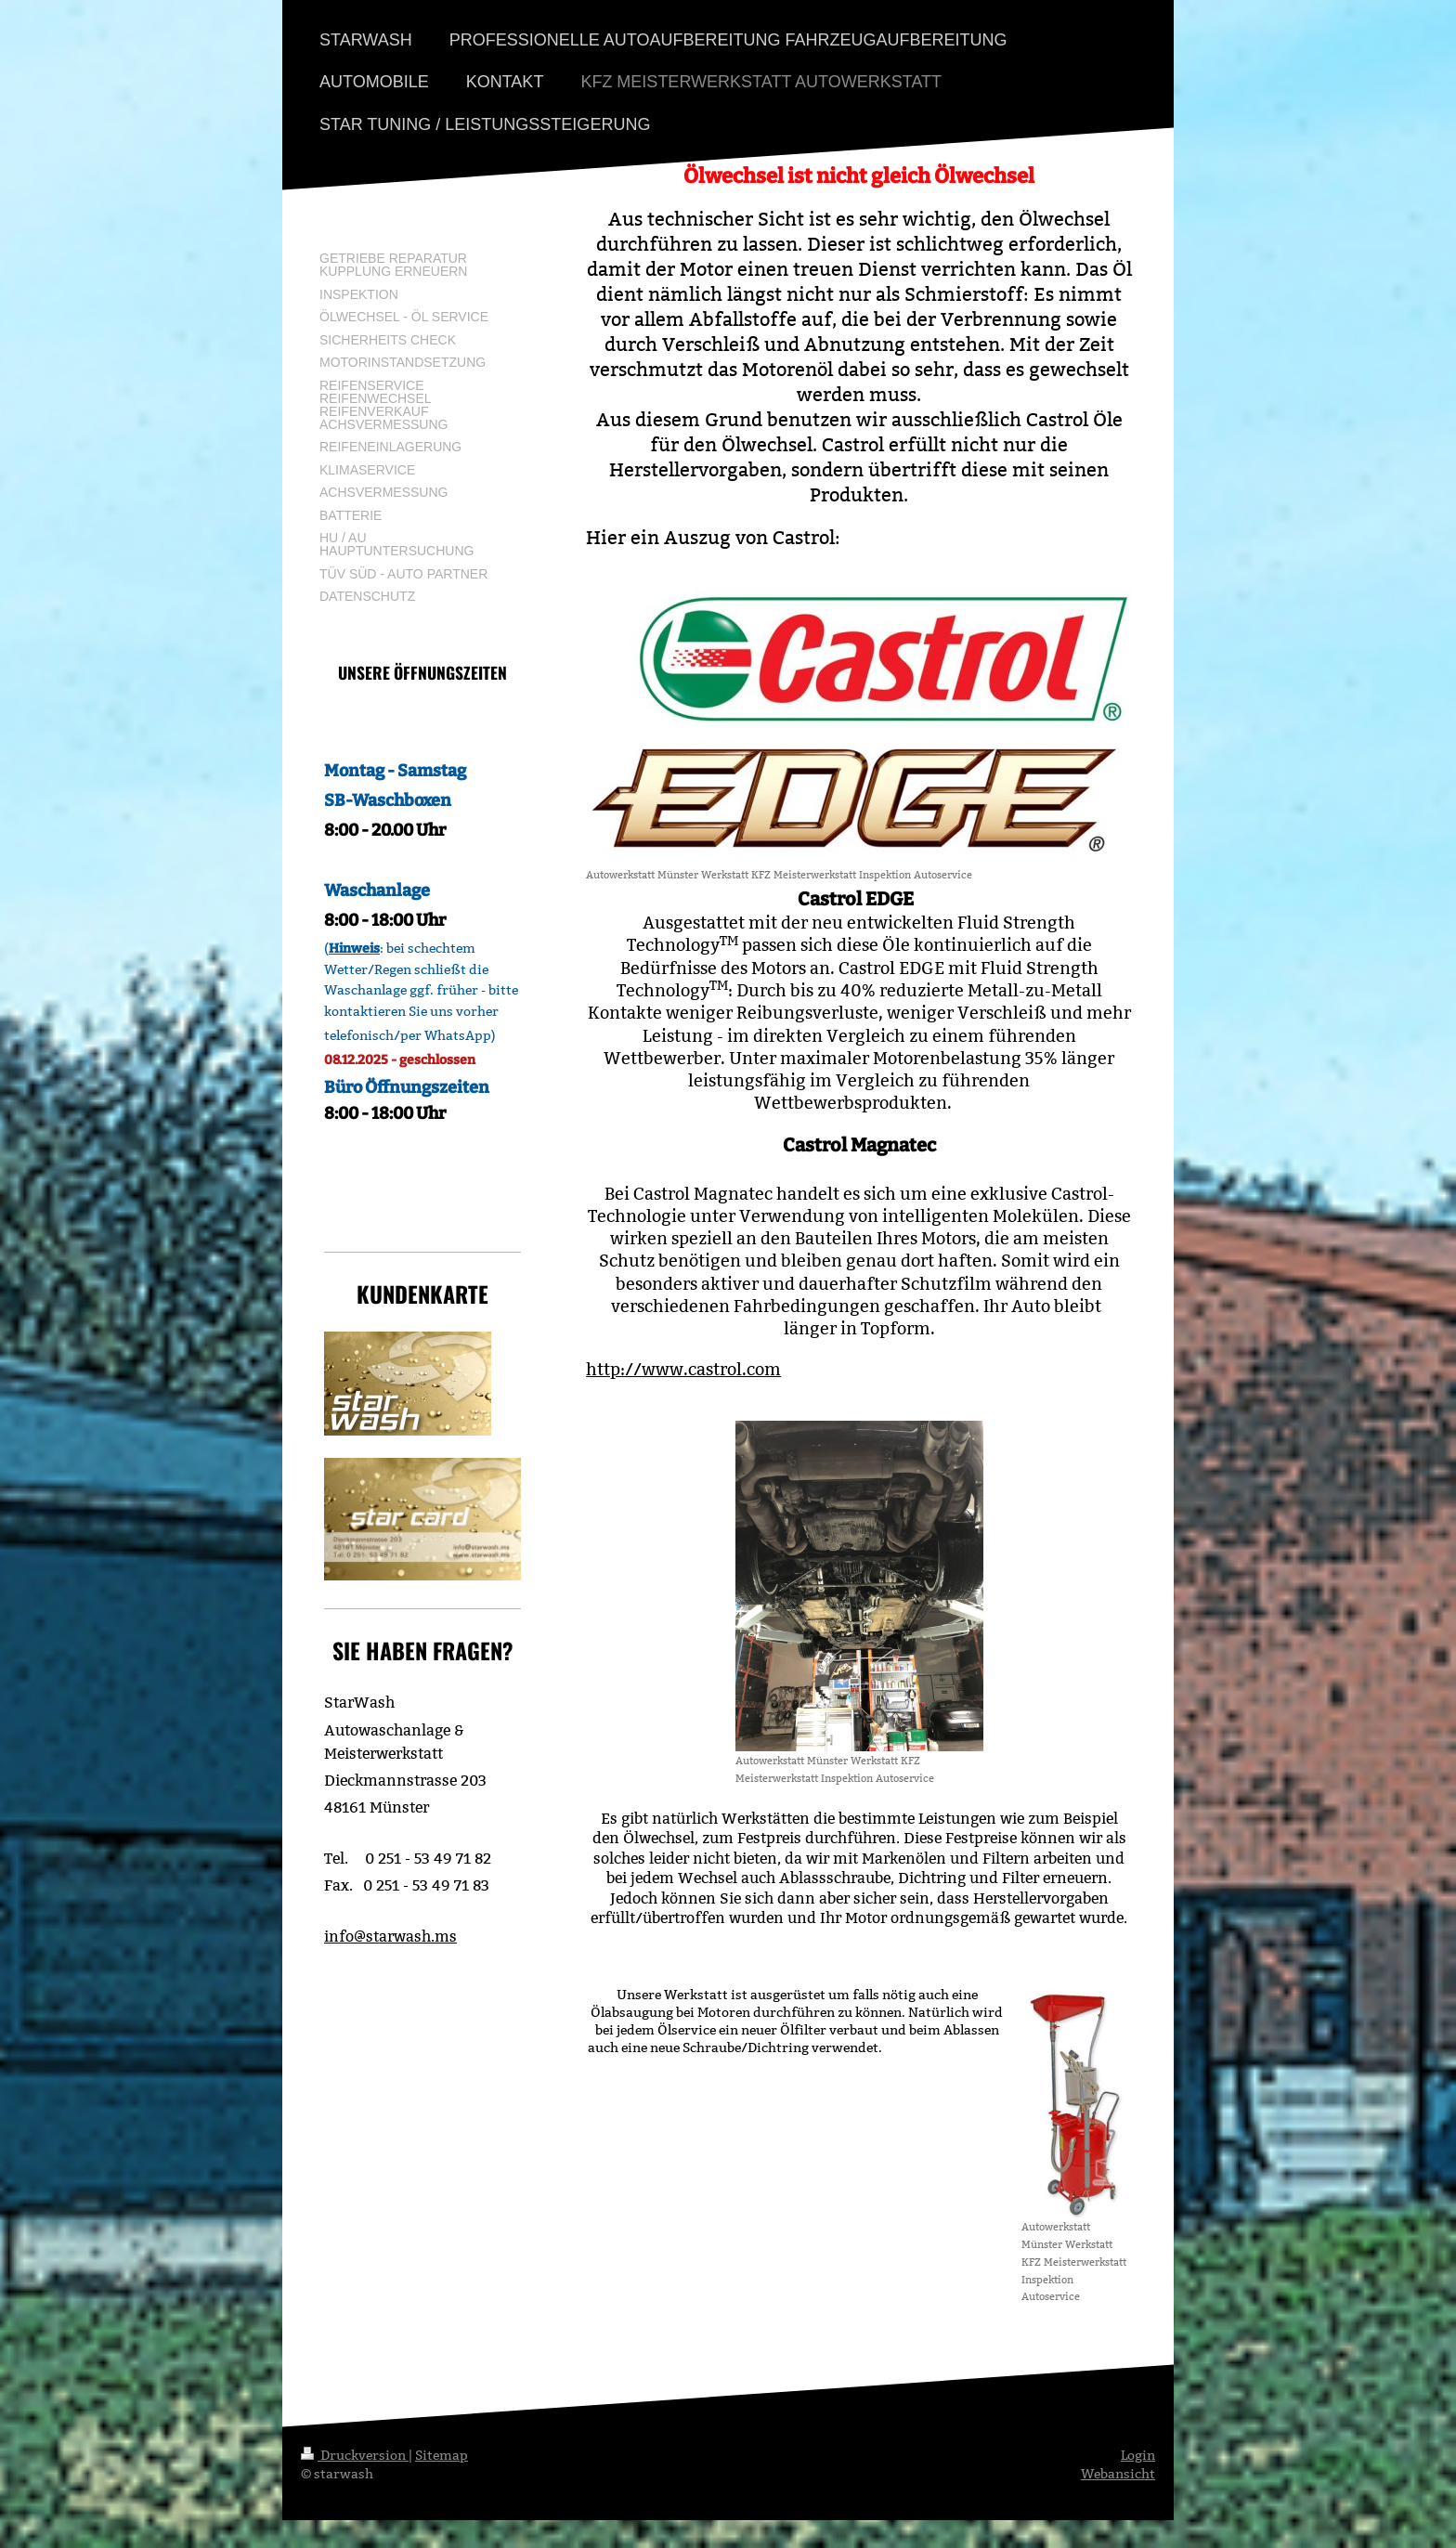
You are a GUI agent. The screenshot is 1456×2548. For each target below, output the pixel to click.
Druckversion (355, 2455)
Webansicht (1118, 2473)
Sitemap (441, 2455)
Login (1138, 2455)
